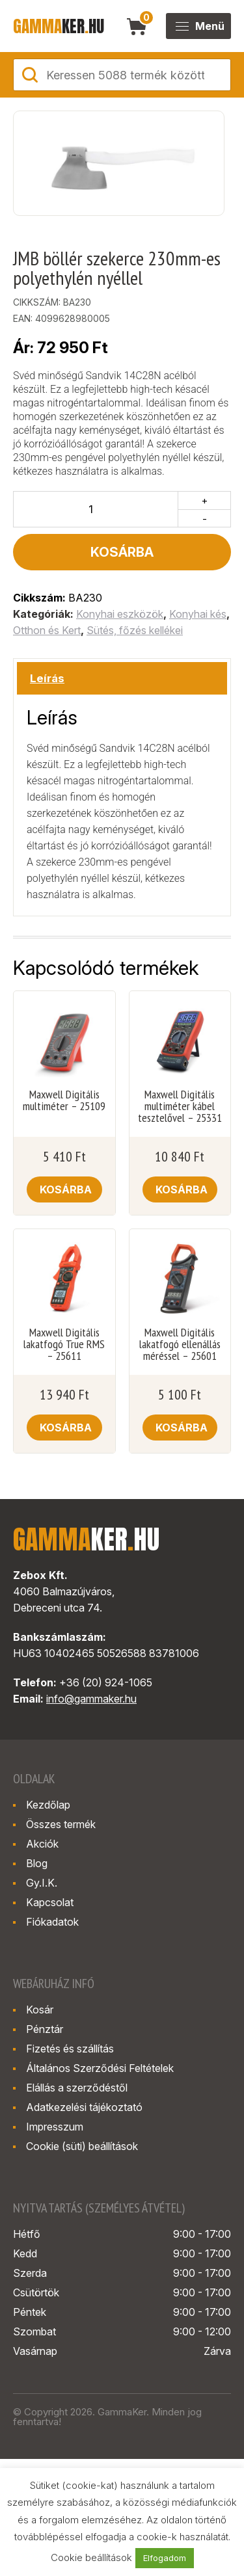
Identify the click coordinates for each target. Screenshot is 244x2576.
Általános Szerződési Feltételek (100, 2068)
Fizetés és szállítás (70, 2048)
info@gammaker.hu (91, 1698)
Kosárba (122, 552)
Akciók (42, 1843)
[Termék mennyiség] (96, 509)
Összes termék (61, 1824)
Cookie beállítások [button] (91, 2557)
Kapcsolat (50, 1902)
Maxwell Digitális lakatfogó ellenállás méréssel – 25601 (180, 1344)
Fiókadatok (52, 1921)
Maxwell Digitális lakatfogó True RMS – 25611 (64, 1344)
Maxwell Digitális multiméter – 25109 (64, 1100)
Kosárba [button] (66, 1189)
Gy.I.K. (41, 1882)
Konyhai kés (197, 613)
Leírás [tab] (47, 678)
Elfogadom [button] (164, 2558)
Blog (36, 1863)
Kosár (39, 2009)
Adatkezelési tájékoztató (84, 2107)
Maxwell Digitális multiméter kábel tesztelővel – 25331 (180, 1106)
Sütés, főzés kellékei (135, 630)
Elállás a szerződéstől (77, 2087)
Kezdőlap (48, 1804)
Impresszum (54, 2126)
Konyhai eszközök (119, 613)
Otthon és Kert (47, 630)
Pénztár (44, 2029)
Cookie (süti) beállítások (82, 2146)
